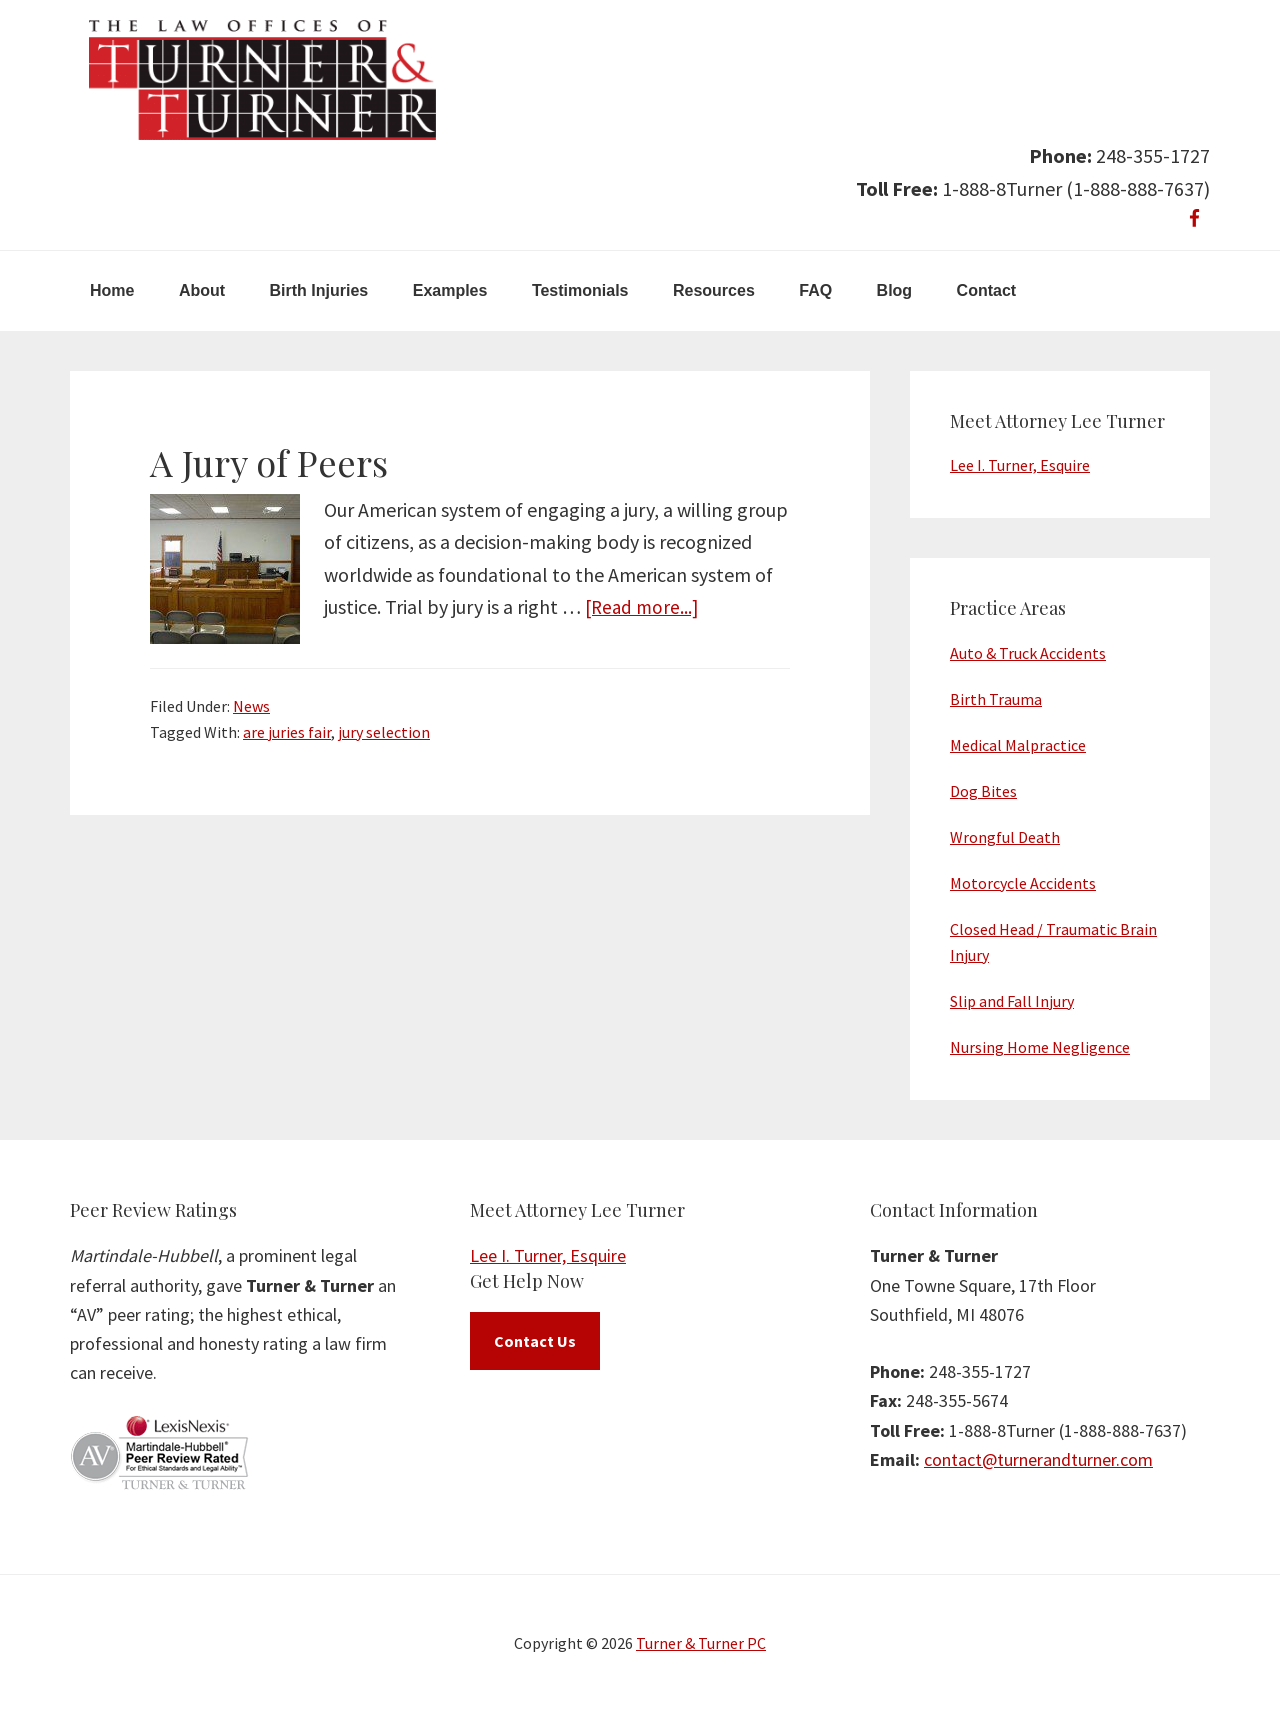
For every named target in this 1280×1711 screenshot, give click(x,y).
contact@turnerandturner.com (1038, 1459)
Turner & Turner (262, 80)
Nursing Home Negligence (1040, 1047)
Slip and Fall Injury (1012, 1001)
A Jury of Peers (269, 462)
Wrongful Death (1005, 837)
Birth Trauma (996, 699)
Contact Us (535, 1341)
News (251, 706)
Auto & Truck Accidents (1028, 653)
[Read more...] (644, 606)
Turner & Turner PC (701, 1643)
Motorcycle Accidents (1023, 883)
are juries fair (287, 732)
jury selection (384, 732)
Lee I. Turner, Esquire (1020, 465)
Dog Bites (983, 791)
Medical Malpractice (1018, 745)
